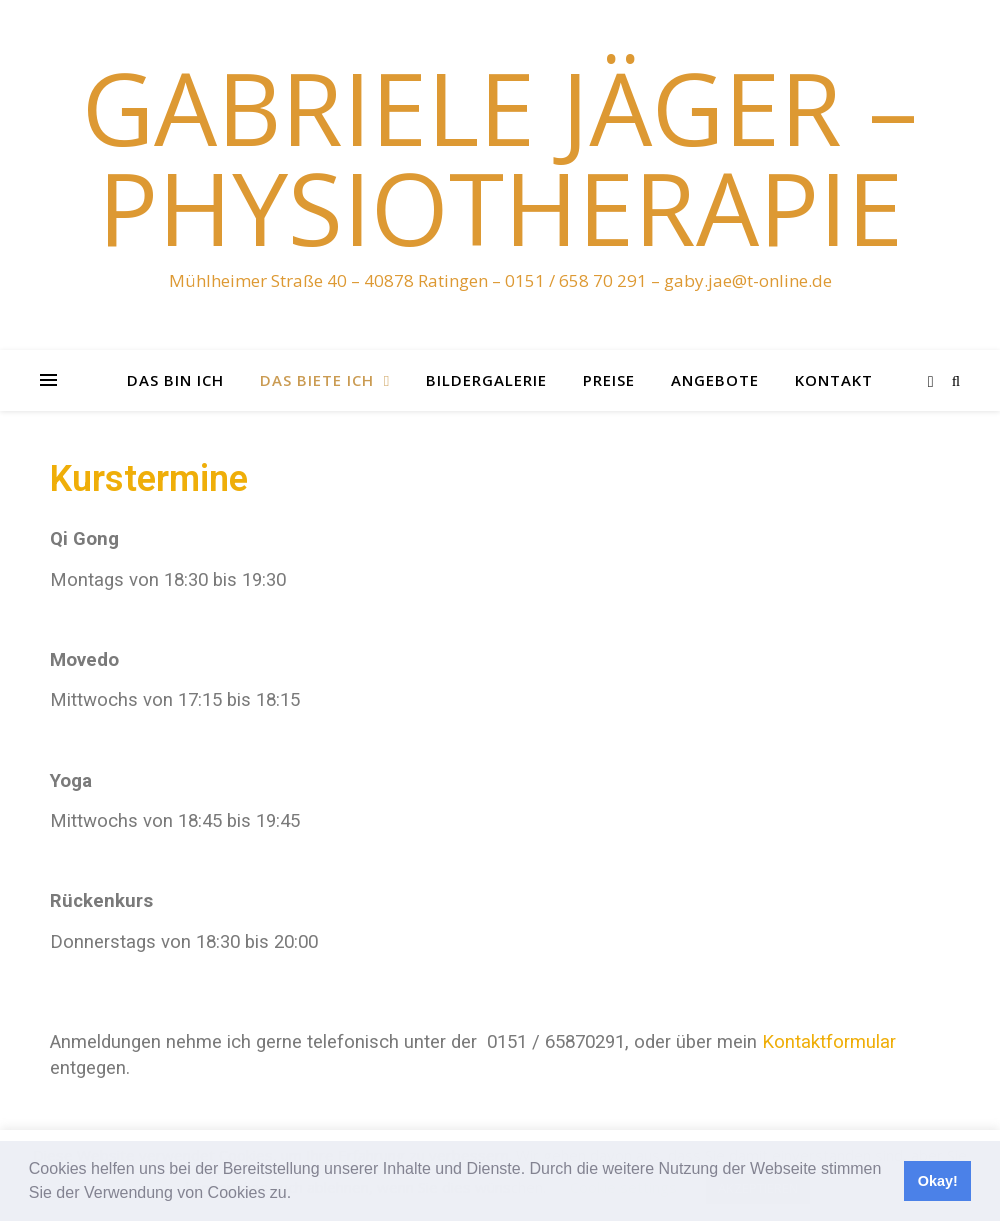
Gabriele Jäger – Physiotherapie (500, 157)
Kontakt (834, 380)
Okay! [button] (938, 1181)
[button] (299, 1195)
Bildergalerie (486, 380)
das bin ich (175, 380)
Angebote (715, 380)
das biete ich (317, 380)
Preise (609, 380)
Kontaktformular (829, 1042)
